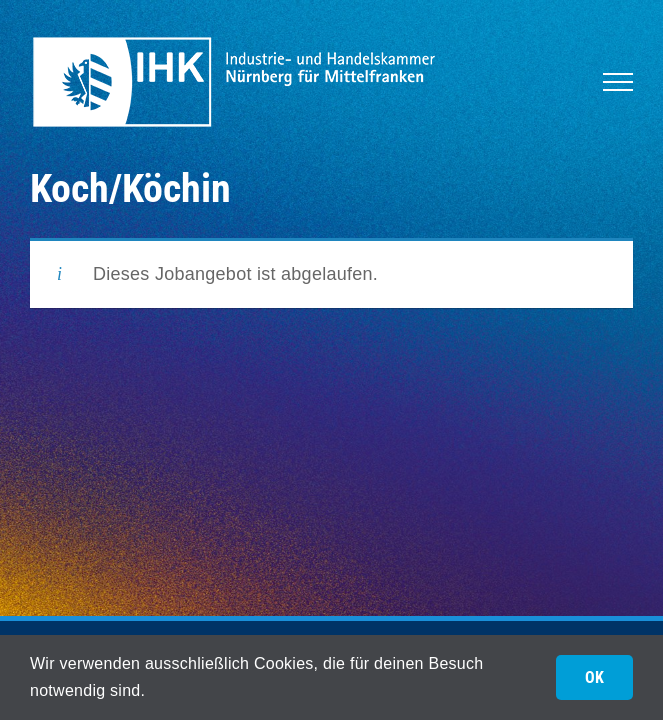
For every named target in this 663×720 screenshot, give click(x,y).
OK (594, 677)
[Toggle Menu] (618, 82)
